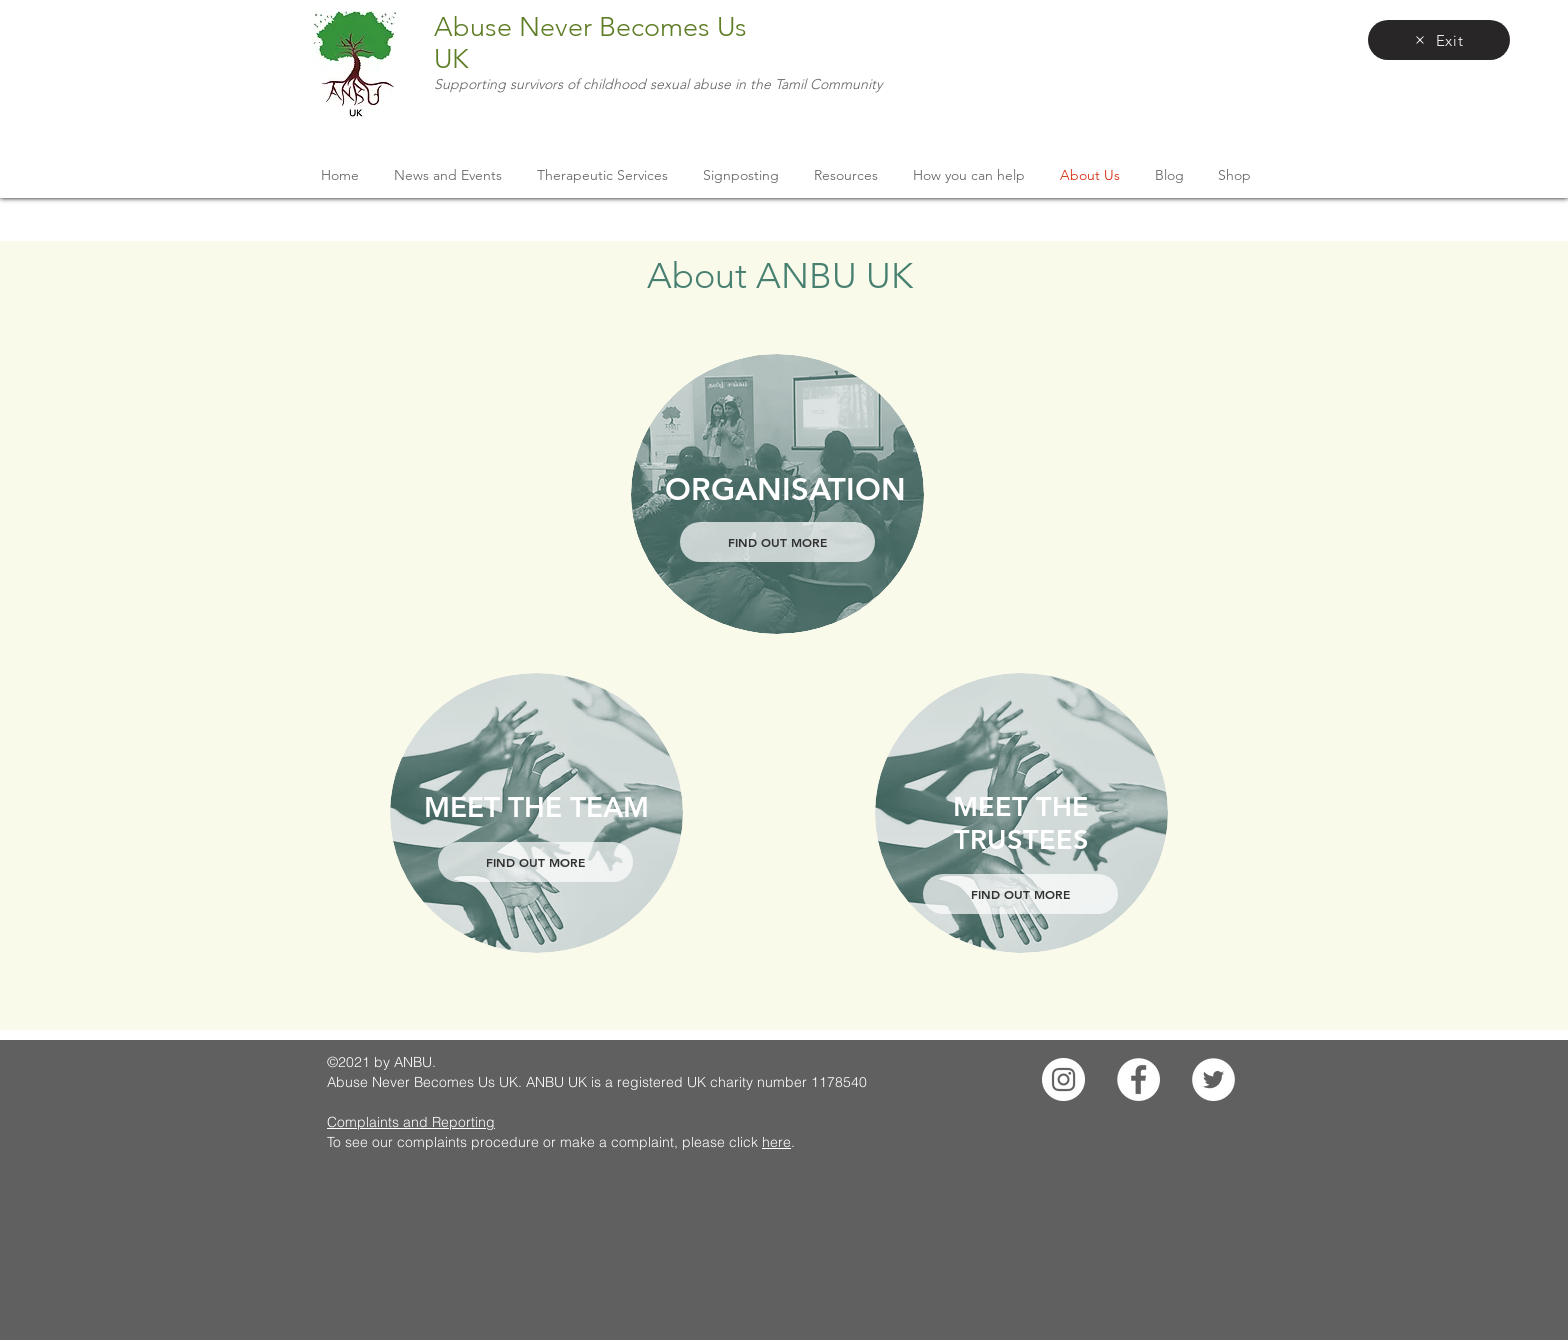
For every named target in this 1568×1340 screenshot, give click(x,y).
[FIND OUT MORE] (777, 542)
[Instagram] (1063, 1079)
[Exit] (1439, 40)
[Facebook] (1138, 1079)
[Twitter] (1213, 1079)
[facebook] (1244, 20)
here (776, 1142)
